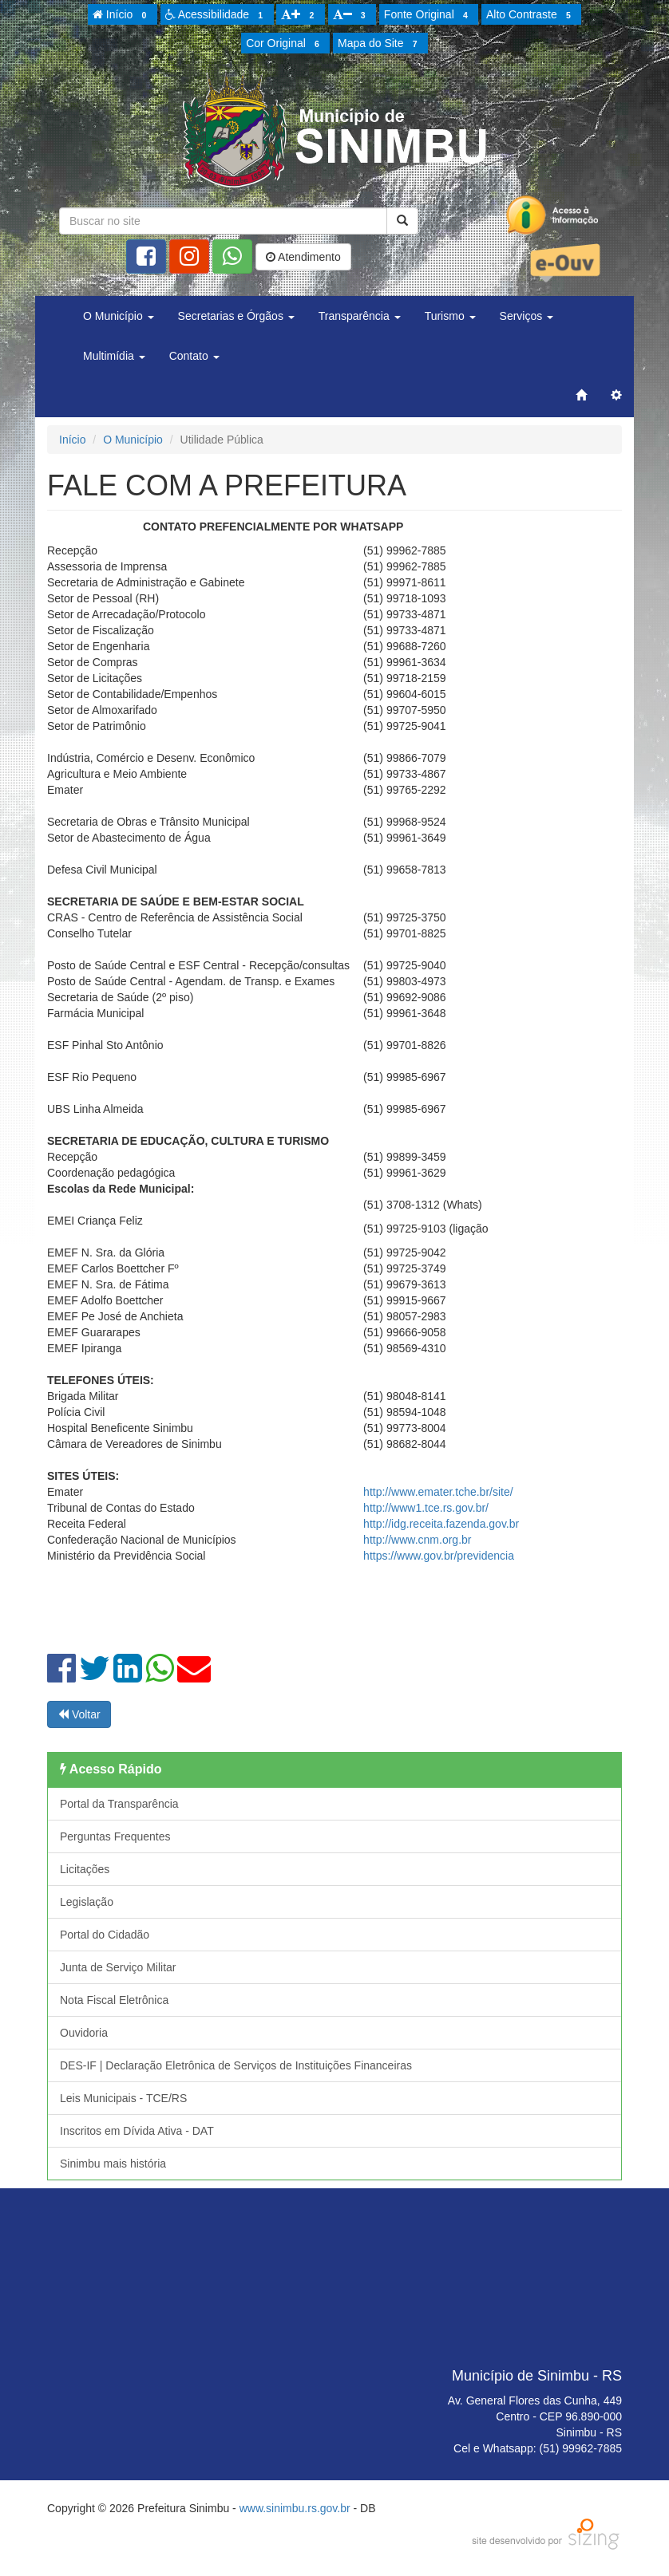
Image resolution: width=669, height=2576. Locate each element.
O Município (133, 439)
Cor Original (285, 44)
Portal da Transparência (119, 1803)
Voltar (79, 1714)
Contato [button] (194, 355)
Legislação (86, 1902)
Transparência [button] (360, 316)
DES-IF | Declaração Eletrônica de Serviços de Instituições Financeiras (236, 2065)
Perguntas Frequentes (115, 1836)
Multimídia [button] (114, 355)
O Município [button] (118, 316)
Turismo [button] (450, 316)
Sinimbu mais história (113, 2163)
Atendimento (303, 256)
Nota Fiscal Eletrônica (114, 2000)
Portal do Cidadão (104, 1934)
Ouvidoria (84, 2032)
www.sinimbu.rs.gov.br (294, 2508)
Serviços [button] (527, 316)
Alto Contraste (531, 15)
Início (122, 15)
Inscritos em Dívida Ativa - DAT (137, 2130)
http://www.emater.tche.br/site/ (438, 1491)
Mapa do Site (380, 44)
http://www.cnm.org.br (417, 1539)
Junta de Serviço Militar (118, 1967)
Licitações (84, 1869)
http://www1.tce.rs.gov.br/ (426, 1507)
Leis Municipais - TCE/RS (123, 2098)
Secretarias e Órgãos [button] (236, 316)
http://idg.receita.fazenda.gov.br (441, 1523)
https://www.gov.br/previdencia (438, 1555)
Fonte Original (428, 15)
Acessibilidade (216, 15)
